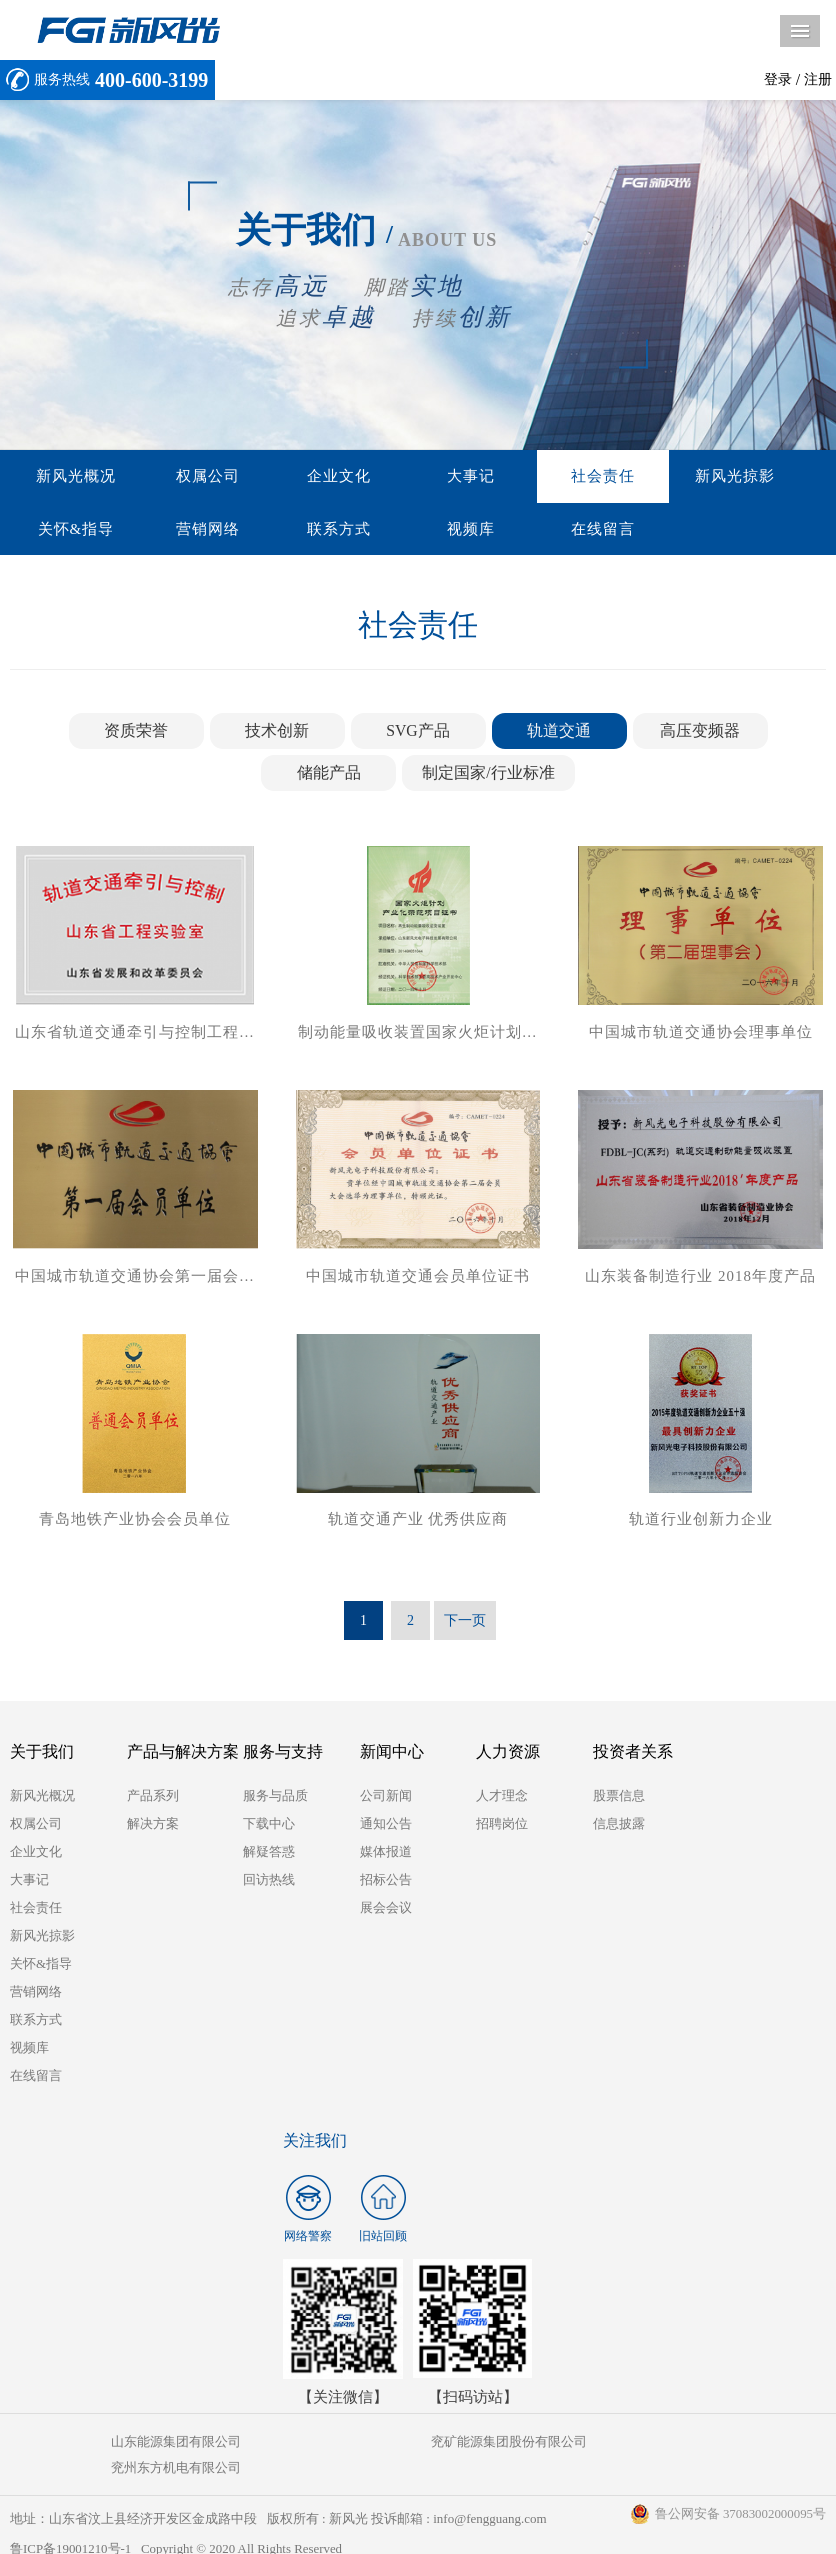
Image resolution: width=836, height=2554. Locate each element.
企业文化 (295, 477)
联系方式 (181, 531)
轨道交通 (559, 733)
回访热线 (269, 1883)
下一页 (465, 1624)
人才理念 (502, 1799)
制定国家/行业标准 (488, 775)
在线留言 (409, 531)
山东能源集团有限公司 (145, 2445)
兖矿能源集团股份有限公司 (417, 2445)
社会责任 (523, 477)
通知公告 (386, 1827)
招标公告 (386, 1883)
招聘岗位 (502, 1827)
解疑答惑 (269, 1855)
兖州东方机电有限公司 (689, 2445)
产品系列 (153, 1799)
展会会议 (386, 1911)
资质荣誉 (136, 733)
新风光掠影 (637, 477)
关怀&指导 (751, 477)
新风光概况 (67, 477)
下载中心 (269, 1827)
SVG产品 (418, 733)
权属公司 (181, 477)
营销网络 (67, 531)
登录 (778, 79)
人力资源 (508, 1755)
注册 (818, 79)
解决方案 (153, 1827)
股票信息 (619, 1799)
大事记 (409, 477)
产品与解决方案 (183, 1755)
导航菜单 (800, 31)
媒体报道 (386, 1855)
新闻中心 (392, 1755)
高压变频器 (700, 733)
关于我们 (42, 1755)
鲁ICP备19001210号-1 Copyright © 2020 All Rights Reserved (177, 2526)
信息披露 (619, 1827)
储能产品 (329, 775)
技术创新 (277, 733)
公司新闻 (386, 1799)
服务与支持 (283, 1755)
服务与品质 (275, 1799)
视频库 (295, 531)
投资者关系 (633, 1755)
